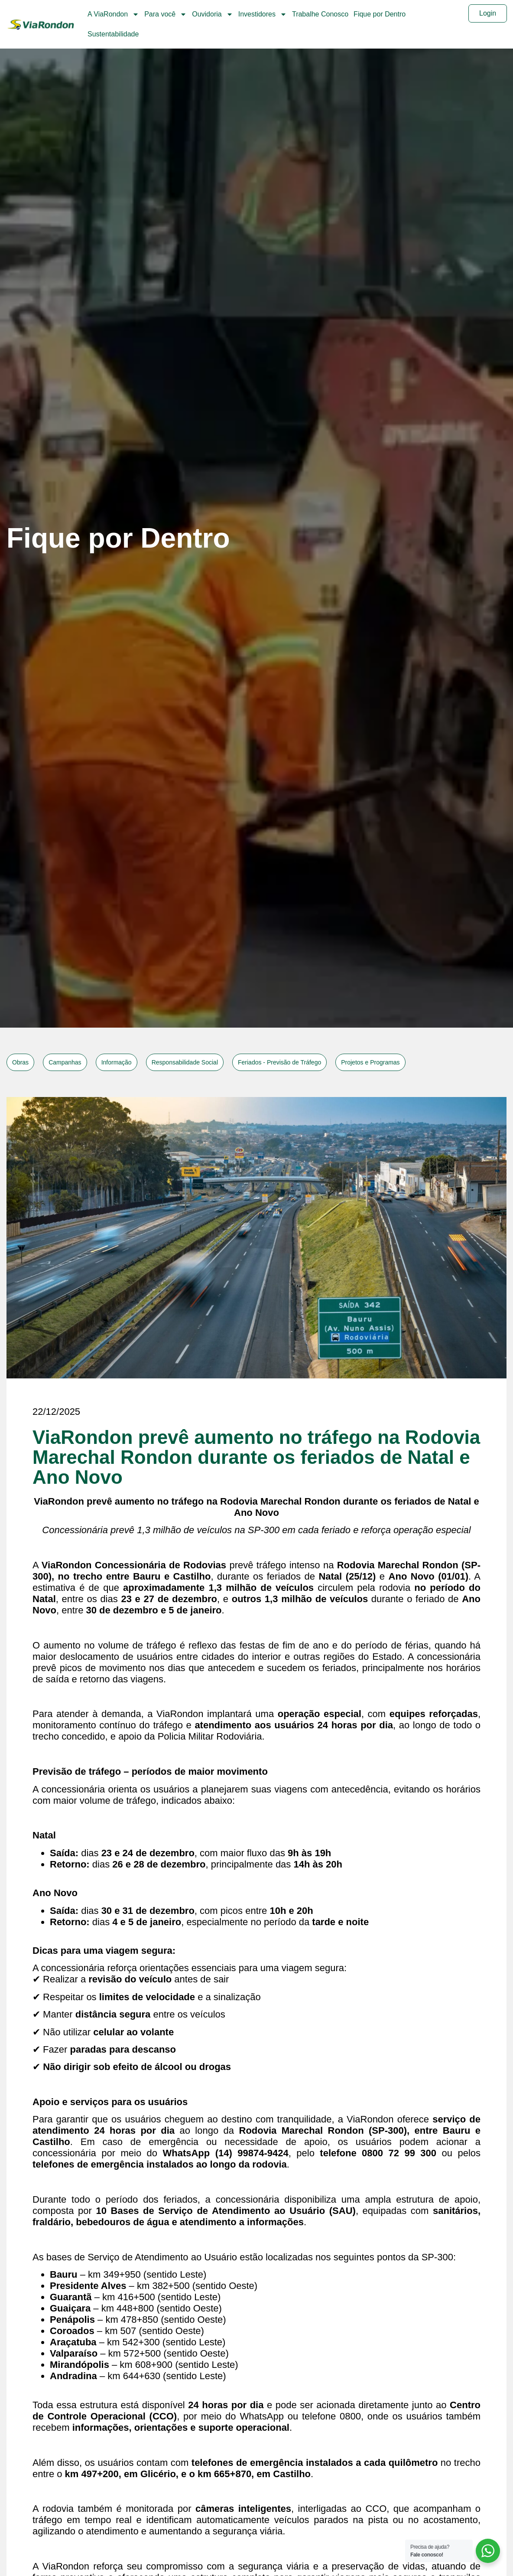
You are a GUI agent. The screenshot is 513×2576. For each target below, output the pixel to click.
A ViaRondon (113, 14)
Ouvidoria (212, 14)
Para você (165, 14)
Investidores (262, 14)
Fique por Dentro (380, 14)
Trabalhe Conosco (320, 14)
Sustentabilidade (113, 34)
